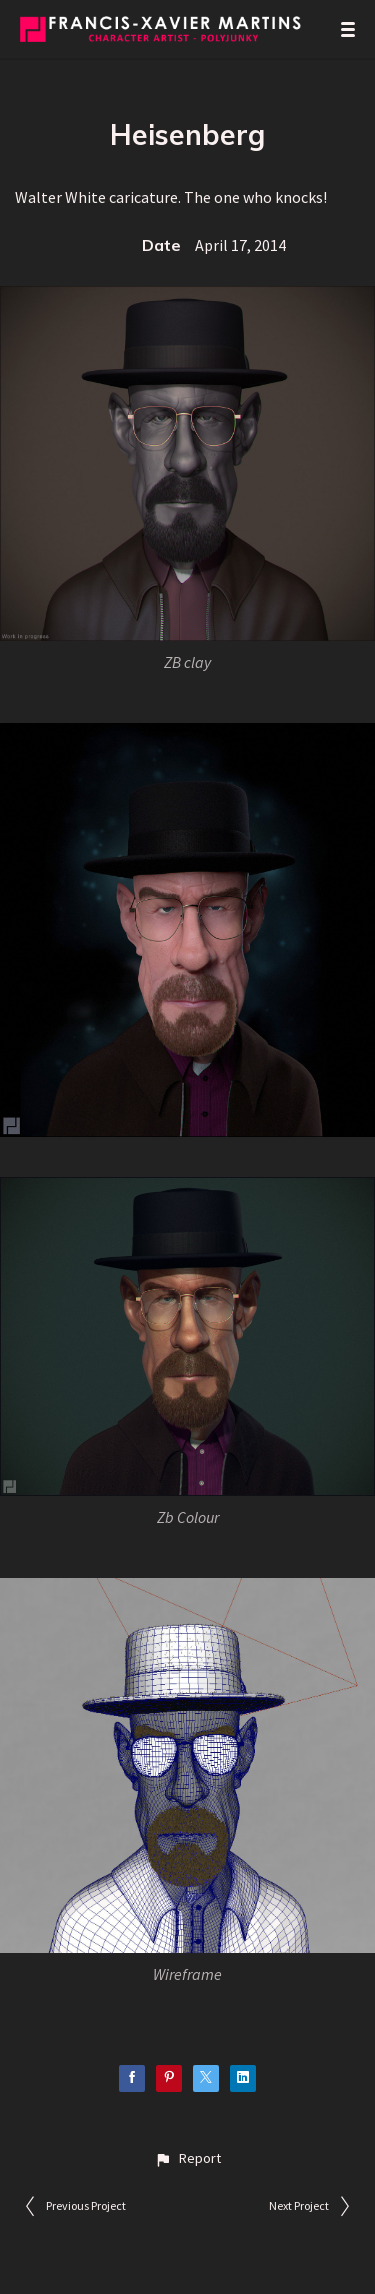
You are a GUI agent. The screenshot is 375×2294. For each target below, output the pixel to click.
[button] (187, 2158)
